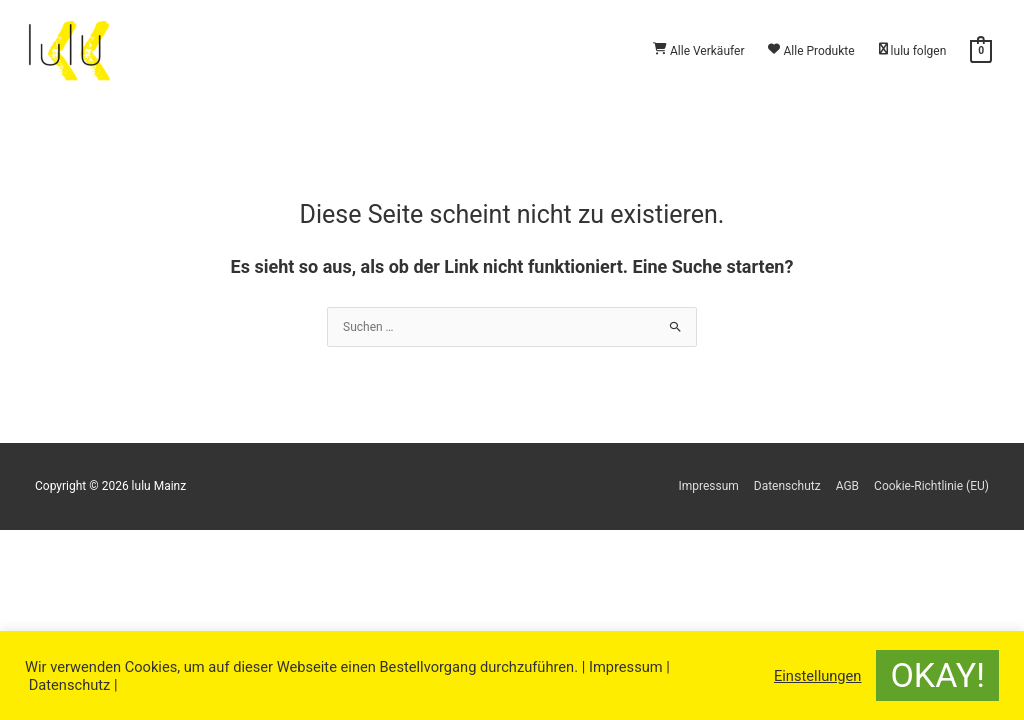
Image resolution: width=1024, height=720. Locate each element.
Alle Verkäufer (699, 50)
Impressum (708, 486)
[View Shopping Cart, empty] (981, 51)
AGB (847, 486)
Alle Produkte (811, 50)
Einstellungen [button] (818, 676)
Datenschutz (787, 486)
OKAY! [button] (937, 675)
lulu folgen (913, 50)
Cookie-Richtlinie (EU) (931, 486)
